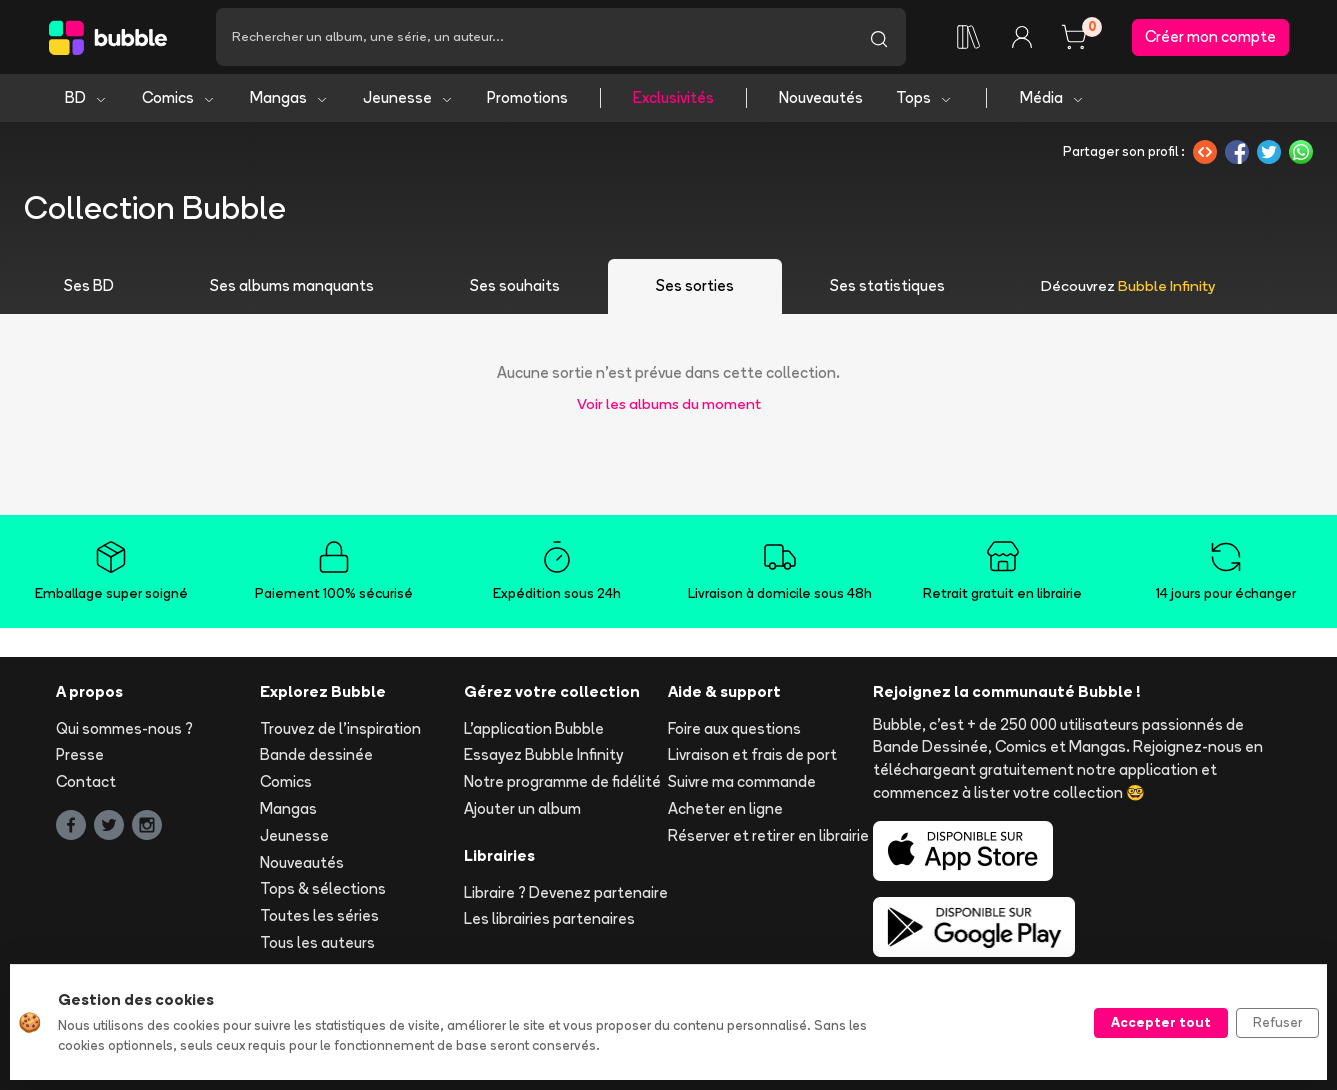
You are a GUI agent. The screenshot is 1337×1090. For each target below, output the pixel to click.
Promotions (527, 97)
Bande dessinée (316, 754)
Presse (80, 754)
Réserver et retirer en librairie (768, 835)
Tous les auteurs (317, 942)
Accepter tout (1161, 1022)
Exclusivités (673, 97)
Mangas (289, 97)
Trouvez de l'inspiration (340, 728)
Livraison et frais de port (752, 754)
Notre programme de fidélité (562, 781)
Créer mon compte (1210, 36)
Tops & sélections (323, 888)
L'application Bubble (534, 728)
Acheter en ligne (725, 808)
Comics (179, 97)
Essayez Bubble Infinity (543, 754)
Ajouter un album (522, 808)
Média (1052, 97)
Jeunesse (408, 97)
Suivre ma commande (742, 781)
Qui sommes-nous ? (124, 728)
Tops (924, 97)
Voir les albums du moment (669, 403)
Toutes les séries (319, 915)
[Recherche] (534, 37)
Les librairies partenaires (549, 918)
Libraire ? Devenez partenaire (566, 892)
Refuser (1277, 1022)
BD (86, 97)
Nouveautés (821, 97)
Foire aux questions (734, 728)
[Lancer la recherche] (879, 37)
